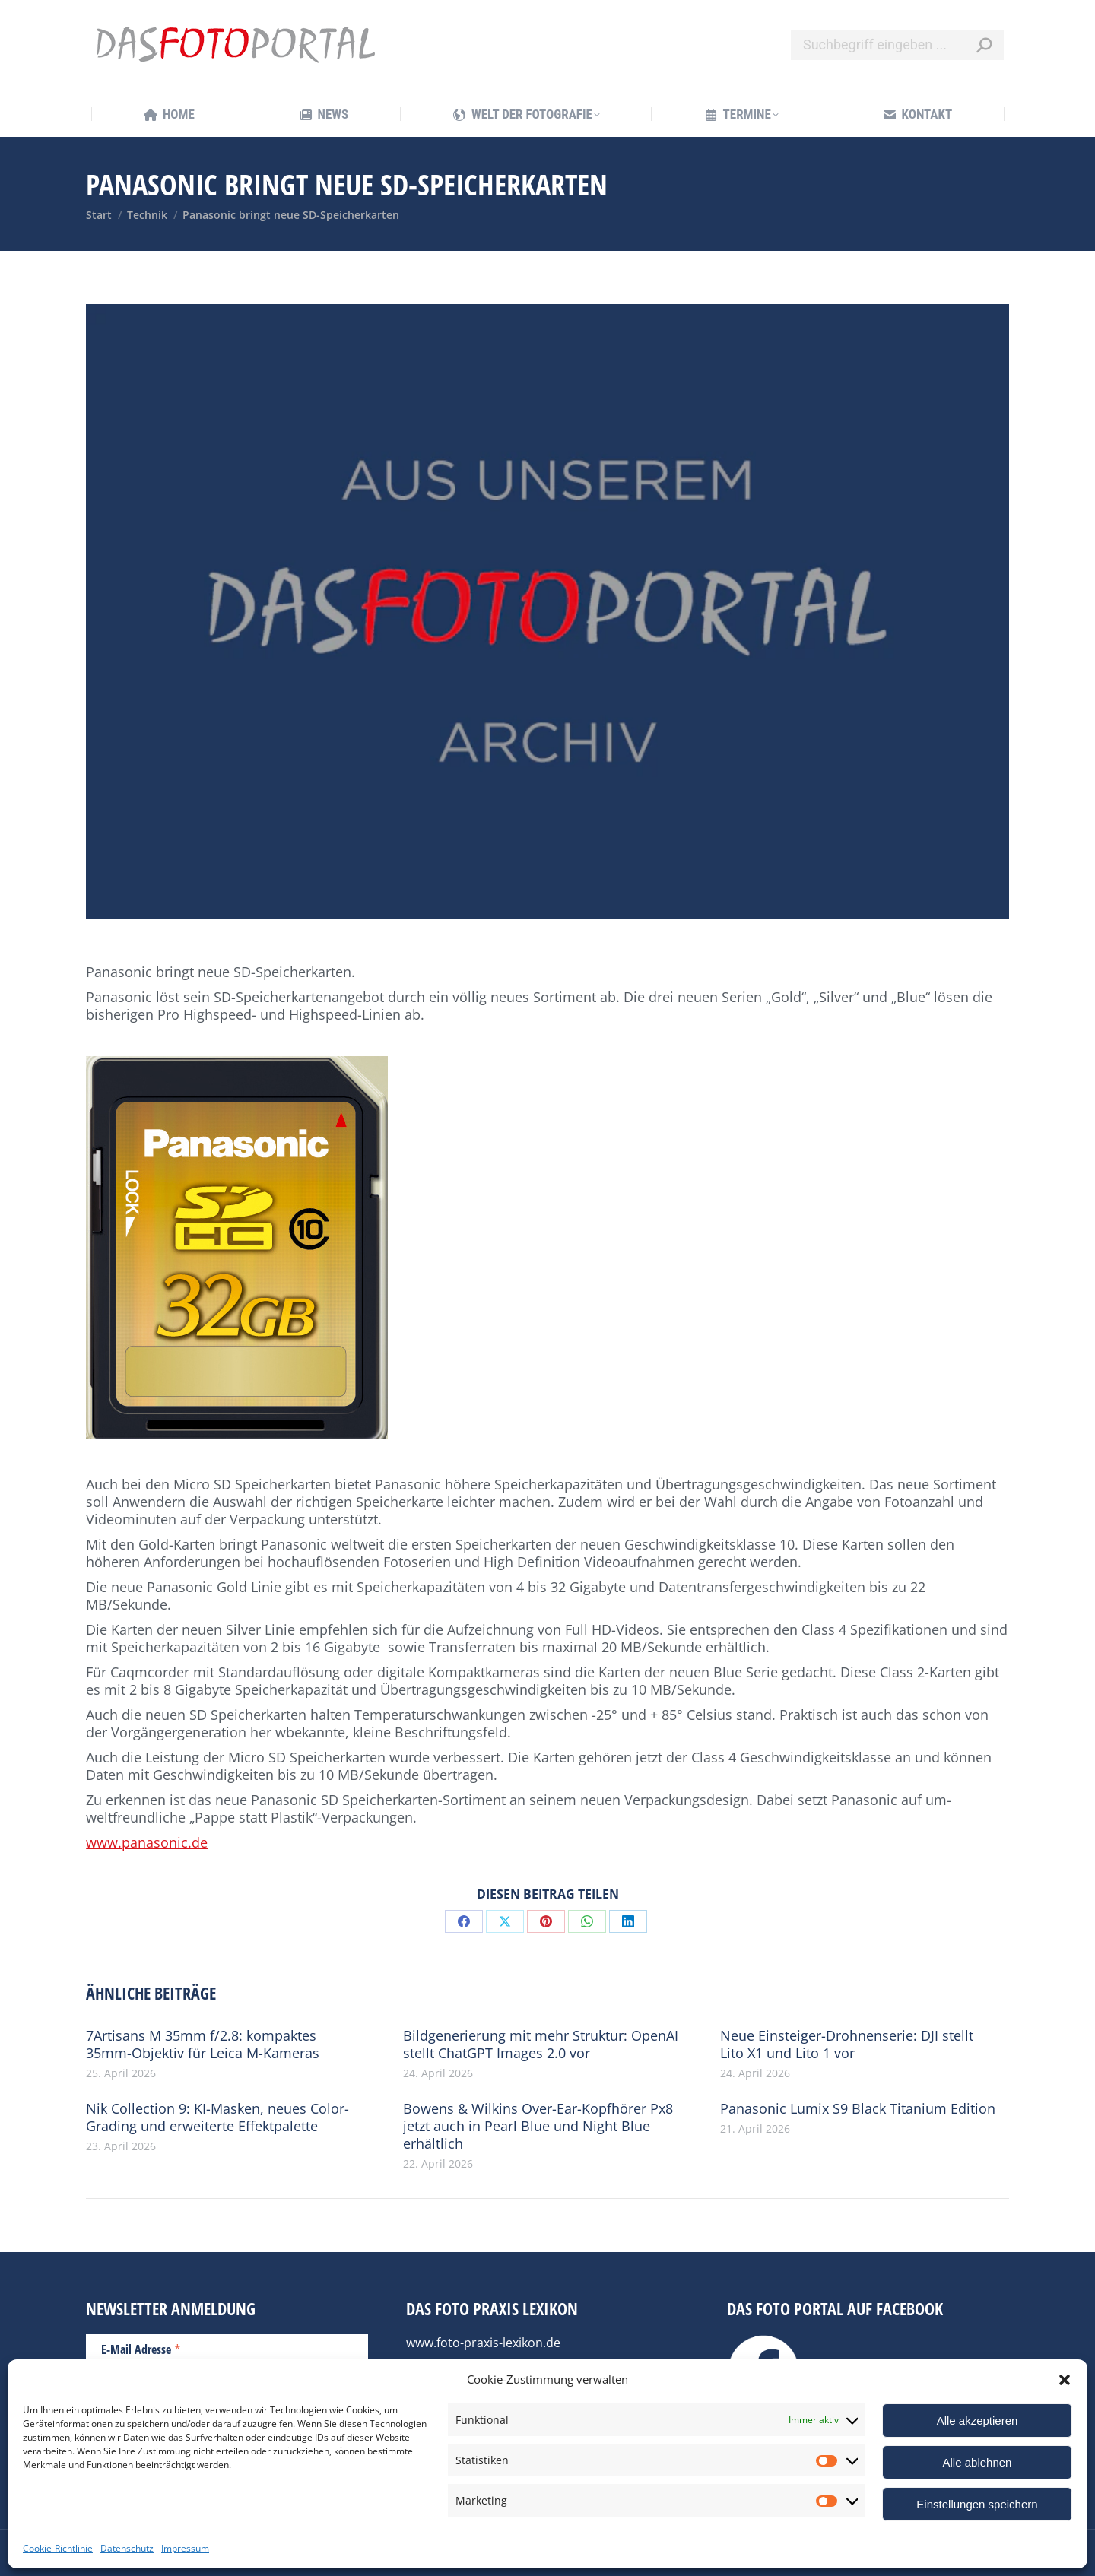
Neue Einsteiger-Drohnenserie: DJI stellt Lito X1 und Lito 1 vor (846, 2044)
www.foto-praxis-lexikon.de (483, 2342)
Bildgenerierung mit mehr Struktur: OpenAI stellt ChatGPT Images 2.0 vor (540, 2044)
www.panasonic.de (147, 1842)
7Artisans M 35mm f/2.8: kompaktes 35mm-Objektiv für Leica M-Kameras (202, 2044)
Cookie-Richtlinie (58, 2548)
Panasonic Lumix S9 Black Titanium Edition (857, 2109)
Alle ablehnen (977, 2462)
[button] (1064, 2379)
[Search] (897, 45)
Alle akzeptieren (977, 2420)
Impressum (185, 2548)
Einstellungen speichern (976, 2504)
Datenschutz (127, 2548)
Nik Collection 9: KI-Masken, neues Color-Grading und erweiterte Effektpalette (217, 2117)
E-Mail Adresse (141, 2348)
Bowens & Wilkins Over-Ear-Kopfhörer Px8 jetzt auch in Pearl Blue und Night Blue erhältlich (538, 2126)
